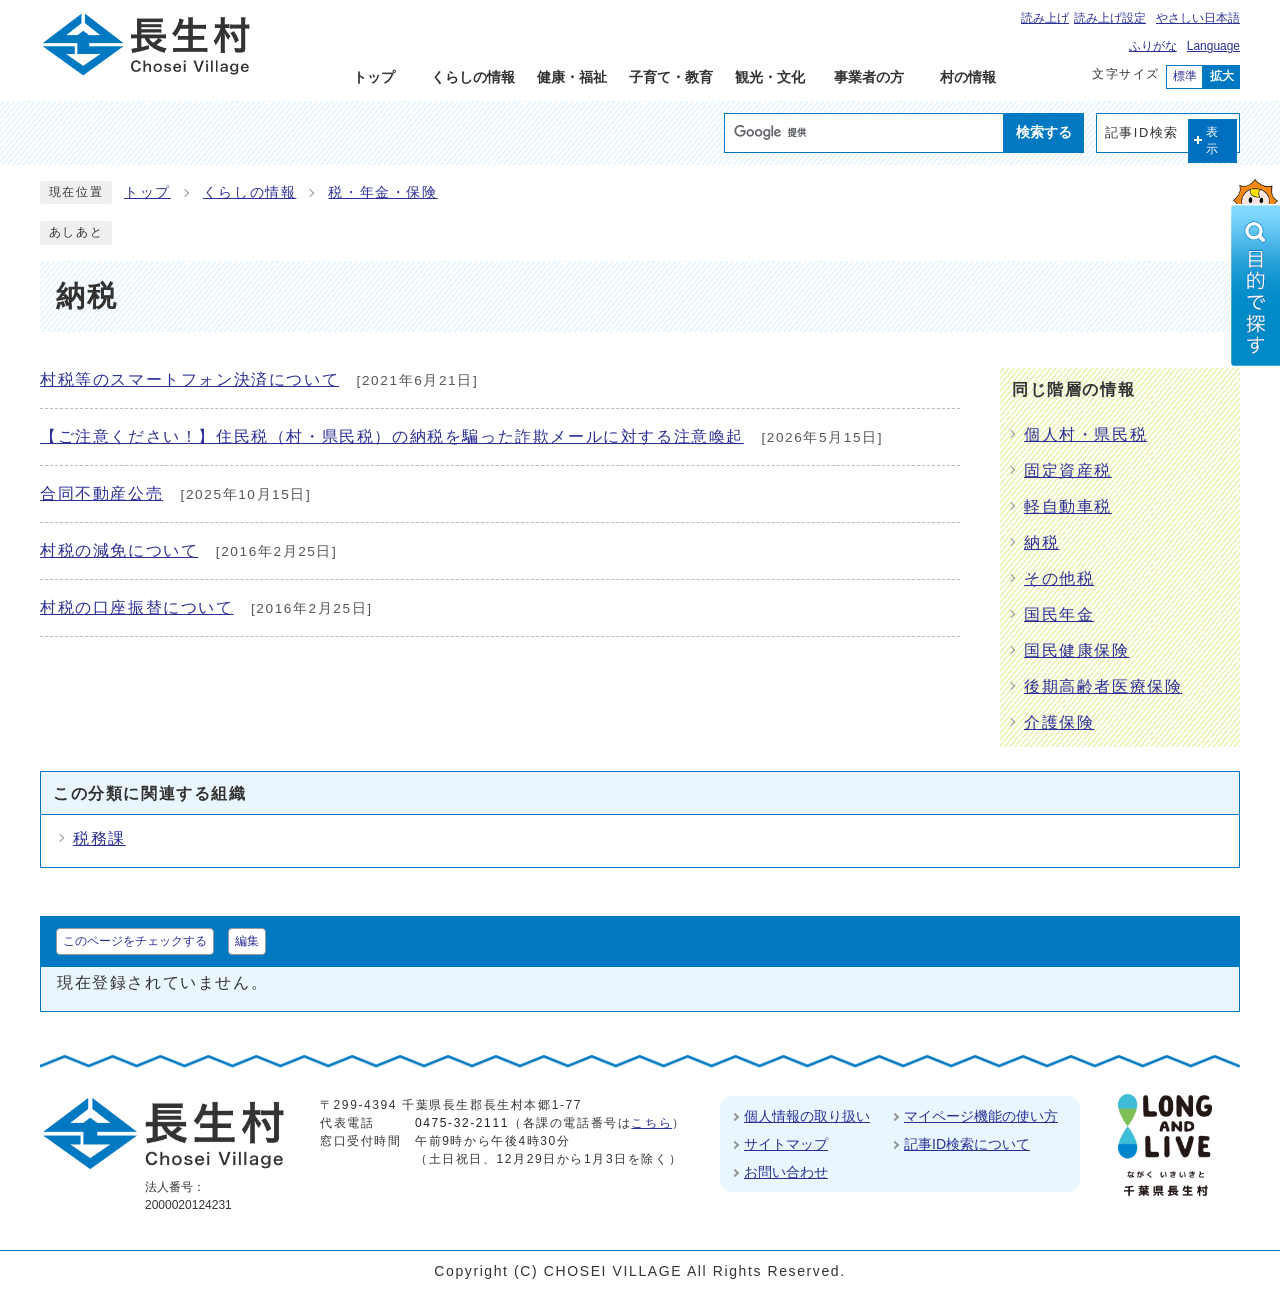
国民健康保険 (1077, 650)
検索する (1044, 132)
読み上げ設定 (1110, 18)
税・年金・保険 (382, 192)
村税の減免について (119, 550)
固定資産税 (1068, 470)
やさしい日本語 (1198, 18)
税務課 (99, 838)
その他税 (1059, 578)
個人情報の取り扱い (807, 1116)
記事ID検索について (967, 1144)
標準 (1185, 76)
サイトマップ (786, 1144)
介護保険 (1059, 722)
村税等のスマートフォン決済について (189, 379)
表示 (1213, 140)
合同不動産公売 (101, 493)
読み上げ (1045, 18)
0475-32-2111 (462, 1123)
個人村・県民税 (1085, 434)
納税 (1041, 542)
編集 (247, 941)
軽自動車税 (1068, 506)
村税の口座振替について (137, 607)
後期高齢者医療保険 (1103, 686)
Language (1213, 46)
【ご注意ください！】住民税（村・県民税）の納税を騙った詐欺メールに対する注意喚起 (392, 436)
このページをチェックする (135, 941)
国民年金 (1059, 614)
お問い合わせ (786, 1172)
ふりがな (1153, 46)
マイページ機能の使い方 (981, 1116)
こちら (651, 1123)
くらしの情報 (250, 192)
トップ (147, 192)
